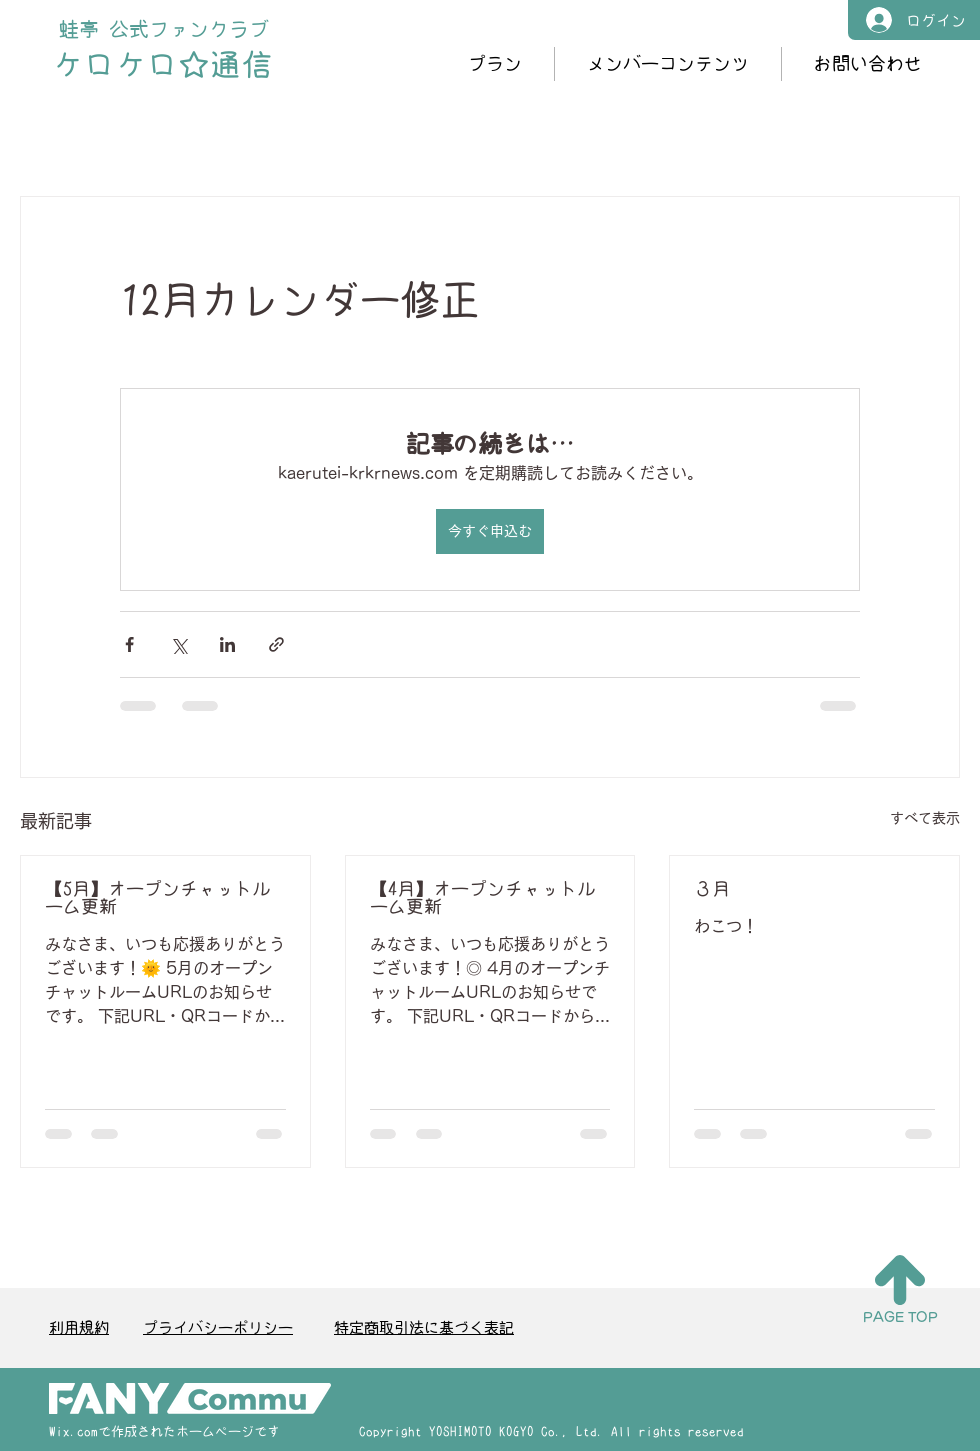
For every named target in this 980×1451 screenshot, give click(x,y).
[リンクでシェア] (276, 644)
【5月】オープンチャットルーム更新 (157, 898)
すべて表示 (925, 818)
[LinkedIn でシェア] (227, 644)
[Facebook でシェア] (129, 644)
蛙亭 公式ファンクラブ (164, 29)
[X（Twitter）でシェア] (178, 644)
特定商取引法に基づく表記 (424, 1327)
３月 (712, 889)
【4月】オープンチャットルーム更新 (482, 898)
